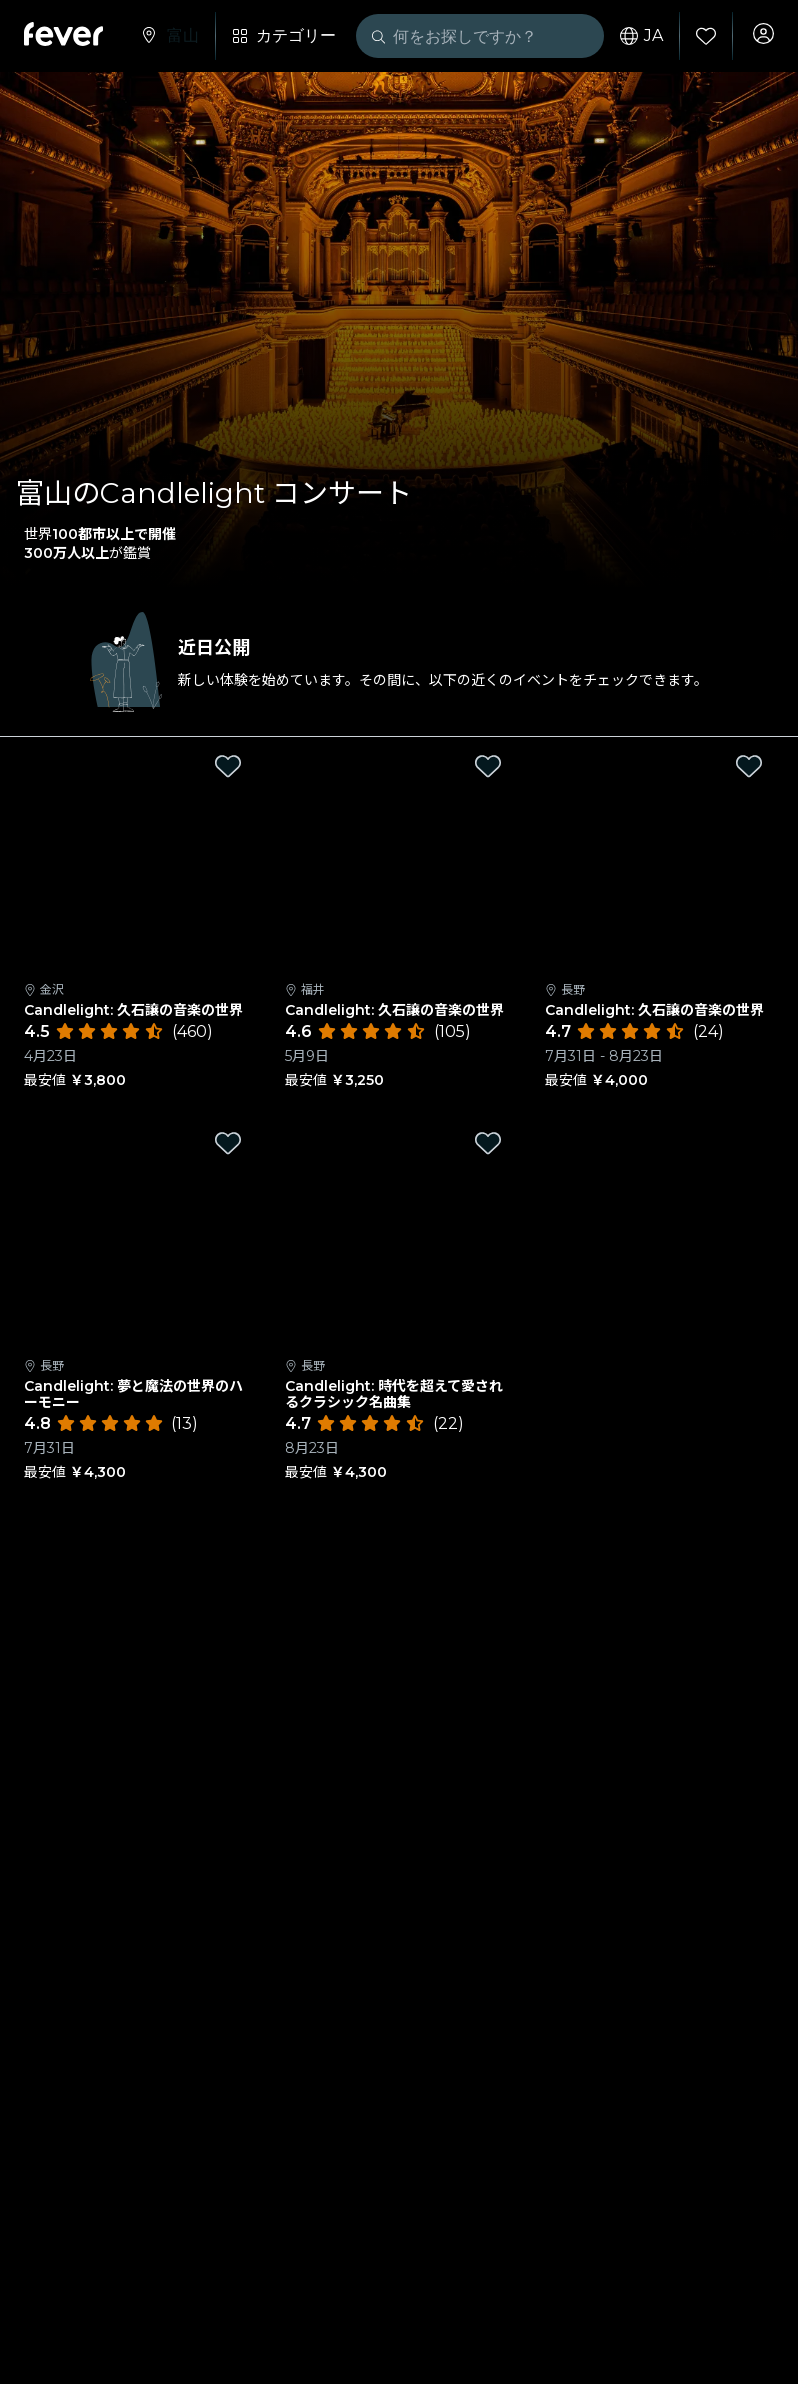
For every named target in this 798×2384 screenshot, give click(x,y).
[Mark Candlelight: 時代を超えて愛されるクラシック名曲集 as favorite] (488, 1143)
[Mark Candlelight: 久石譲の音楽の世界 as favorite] (228, 766)
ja (634, 36)
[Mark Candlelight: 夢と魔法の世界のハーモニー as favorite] (228, 1143)
